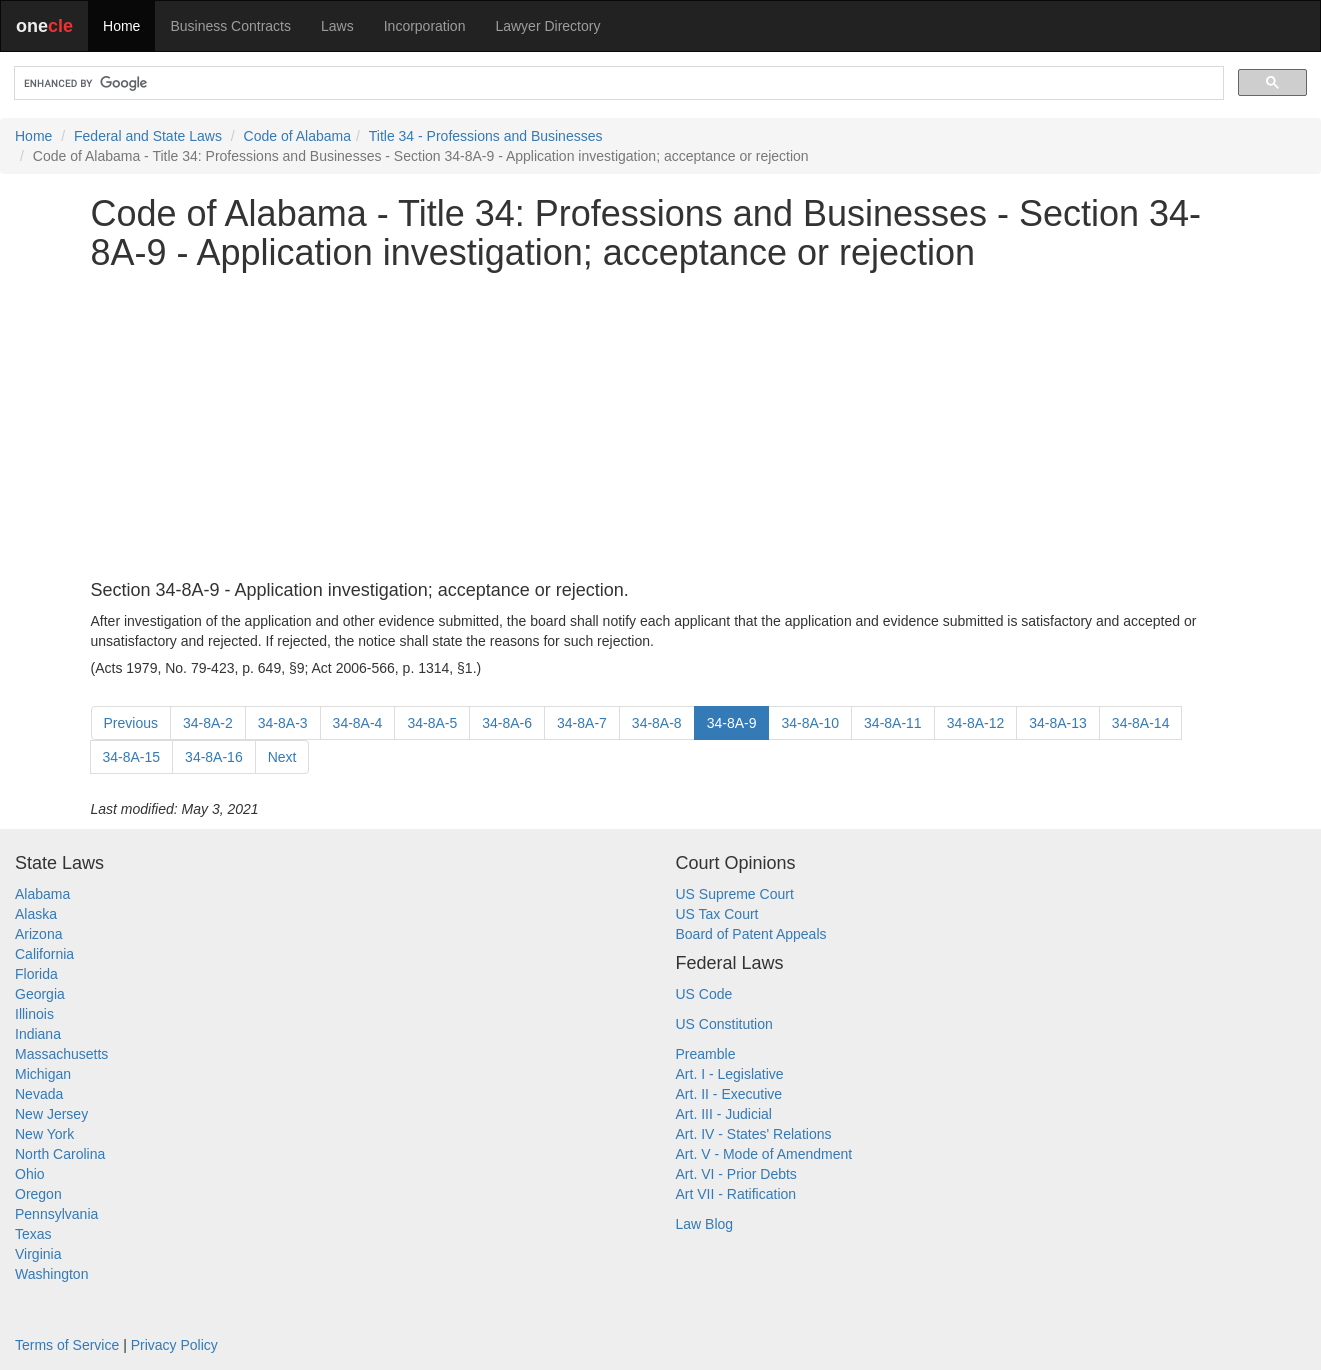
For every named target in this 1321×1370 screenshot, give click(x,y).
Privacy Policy (174, 1345)
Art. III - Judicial (724, 1114)
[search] (617, 83)
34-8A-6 (507, 723)
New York (44, 1134)
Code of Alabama (297, 136)
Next (282, 757)
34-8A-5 (432, 723)
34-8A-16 (214, 757)
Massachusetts (61, 1054)
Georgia (40, 994)
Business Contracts (230, 26)
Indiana (38, 1034)
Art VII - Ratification (736, 1194)
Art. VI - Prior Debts (736, 1174)
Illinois (34, 1014)
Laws (337, 26)
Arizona (38, 934)
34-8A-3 (283, 723)
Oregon (38, 1194)
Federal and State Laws (148, 136)
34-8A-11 (893, 723)
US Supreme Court (735, 894)
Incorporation (425, 26)
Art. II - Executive (729, 1094)
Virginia (38, 1254)
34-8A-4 (358, 723)
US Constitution (724, 1024)
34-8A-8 (657, 723)
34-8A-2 (208, 723)
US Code (704, 994)
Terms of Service (67, 1345)
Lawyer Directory (547, 26)
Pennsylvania (56, 1214)
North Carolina (60, 1154)
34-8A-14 (1141, 723)
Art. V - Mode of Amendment (764, 1154)
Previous (131, 723)
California (44, 954)
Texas (33, 1234)
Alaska (36, 914)
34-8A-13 (1058, 723)
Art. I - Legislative (730, 1074)
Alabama (42, 894)
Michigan (43, 1074)
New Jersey (51, 1114)
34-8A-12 (976, 723)
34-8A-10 (810, 723)
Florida (36, 974)
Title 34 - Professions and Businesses (486, 136)
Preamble (706, 1054)
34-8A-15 (132, 757)
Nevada (39, 1094)
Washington (51, 1274)
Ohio (30, 1174)
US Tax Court (717, 914)
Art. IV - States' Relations (754, 1134)
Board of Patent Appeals (751, 934)
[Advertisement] (661, 427)
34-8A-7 (582, 723)
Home (121, 26)
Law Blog (705, 1224)
